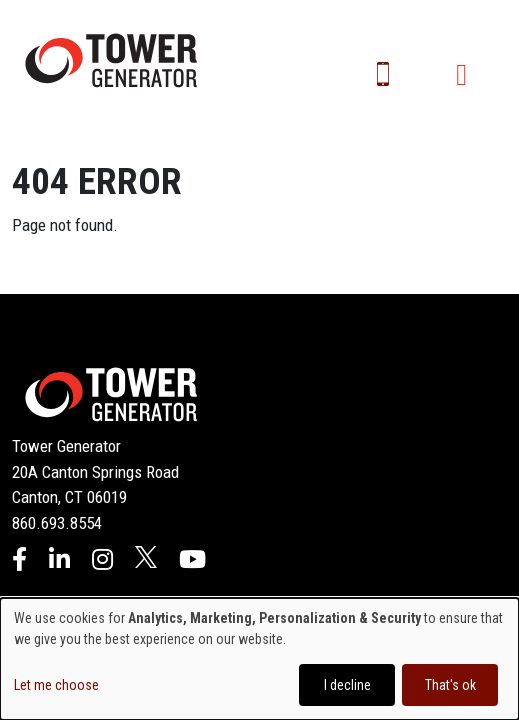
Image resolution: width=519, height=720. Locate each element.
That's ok (450, 685)
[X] (146, 562)
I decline (347, 685)
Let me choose (56, 685)
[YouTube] (192, 562)
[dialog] (259, 659)
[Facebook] (19, 562)
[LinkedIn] (59, 562)
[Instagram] (102, 562)
